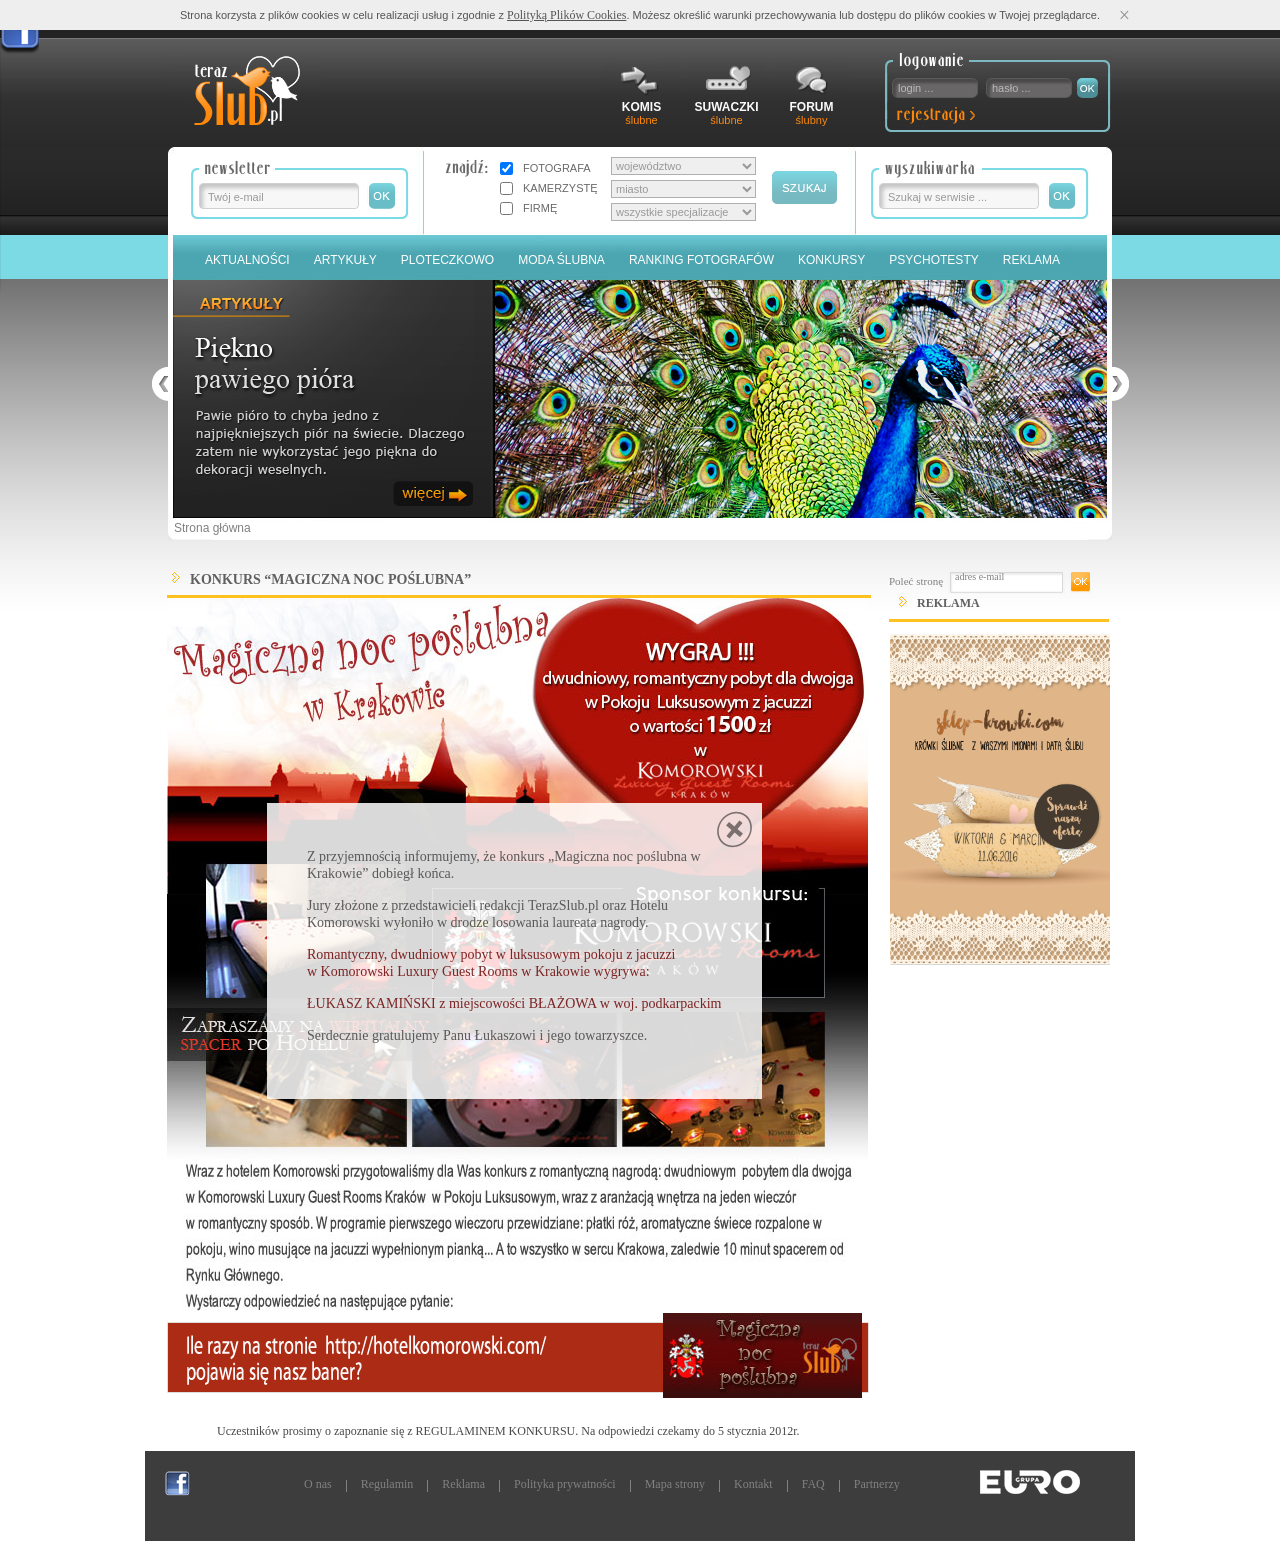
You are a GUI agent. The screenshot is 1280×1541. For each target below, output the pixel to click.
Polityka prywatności (565, 1484)
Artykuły (345, 260)
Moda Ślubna (561, 260)
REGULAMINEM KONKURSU (496, 1431)
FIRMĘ (540, 208)
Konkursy (831, 260)
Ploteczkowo (447, 260)
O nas (318, 1484)
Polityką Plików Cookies (566, 15)
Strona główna (212, 528)
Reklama (1031, 260)
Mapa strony (675, 1484)
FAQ (813, 1484)
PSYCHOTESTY (933, 260)
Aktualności (247, 260)
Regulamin (387, 1484)
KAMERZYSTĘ (560, 188)
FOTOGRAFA (557, 168)
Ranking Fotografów (701, 260)
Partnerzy (877, 1484)
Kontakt (753, 1484)
